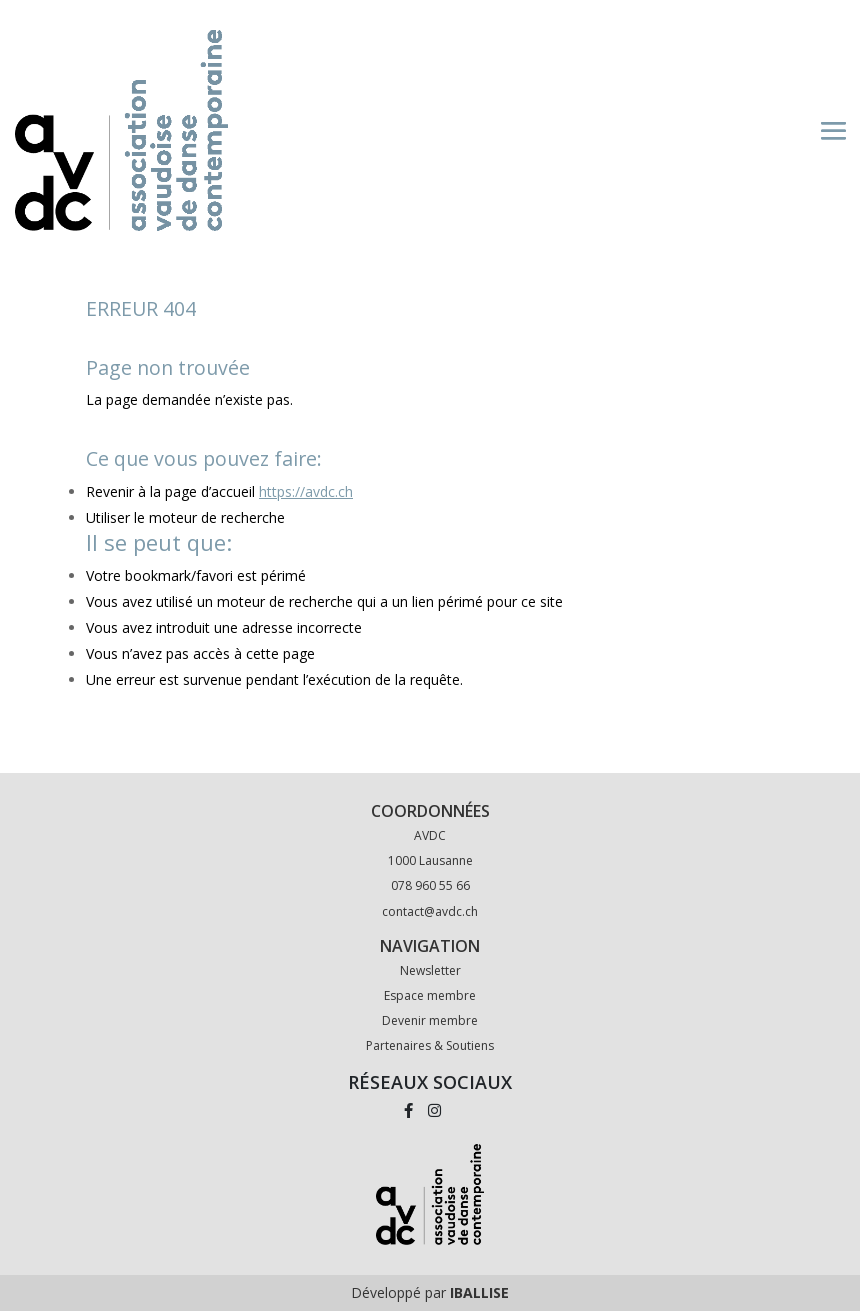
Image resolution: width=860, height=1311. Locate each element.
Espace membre (430, 995)
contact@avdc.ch (430, 911)
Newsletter (430, 970)
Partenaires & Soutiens (430, 1045)
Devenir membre (430, 1020)
